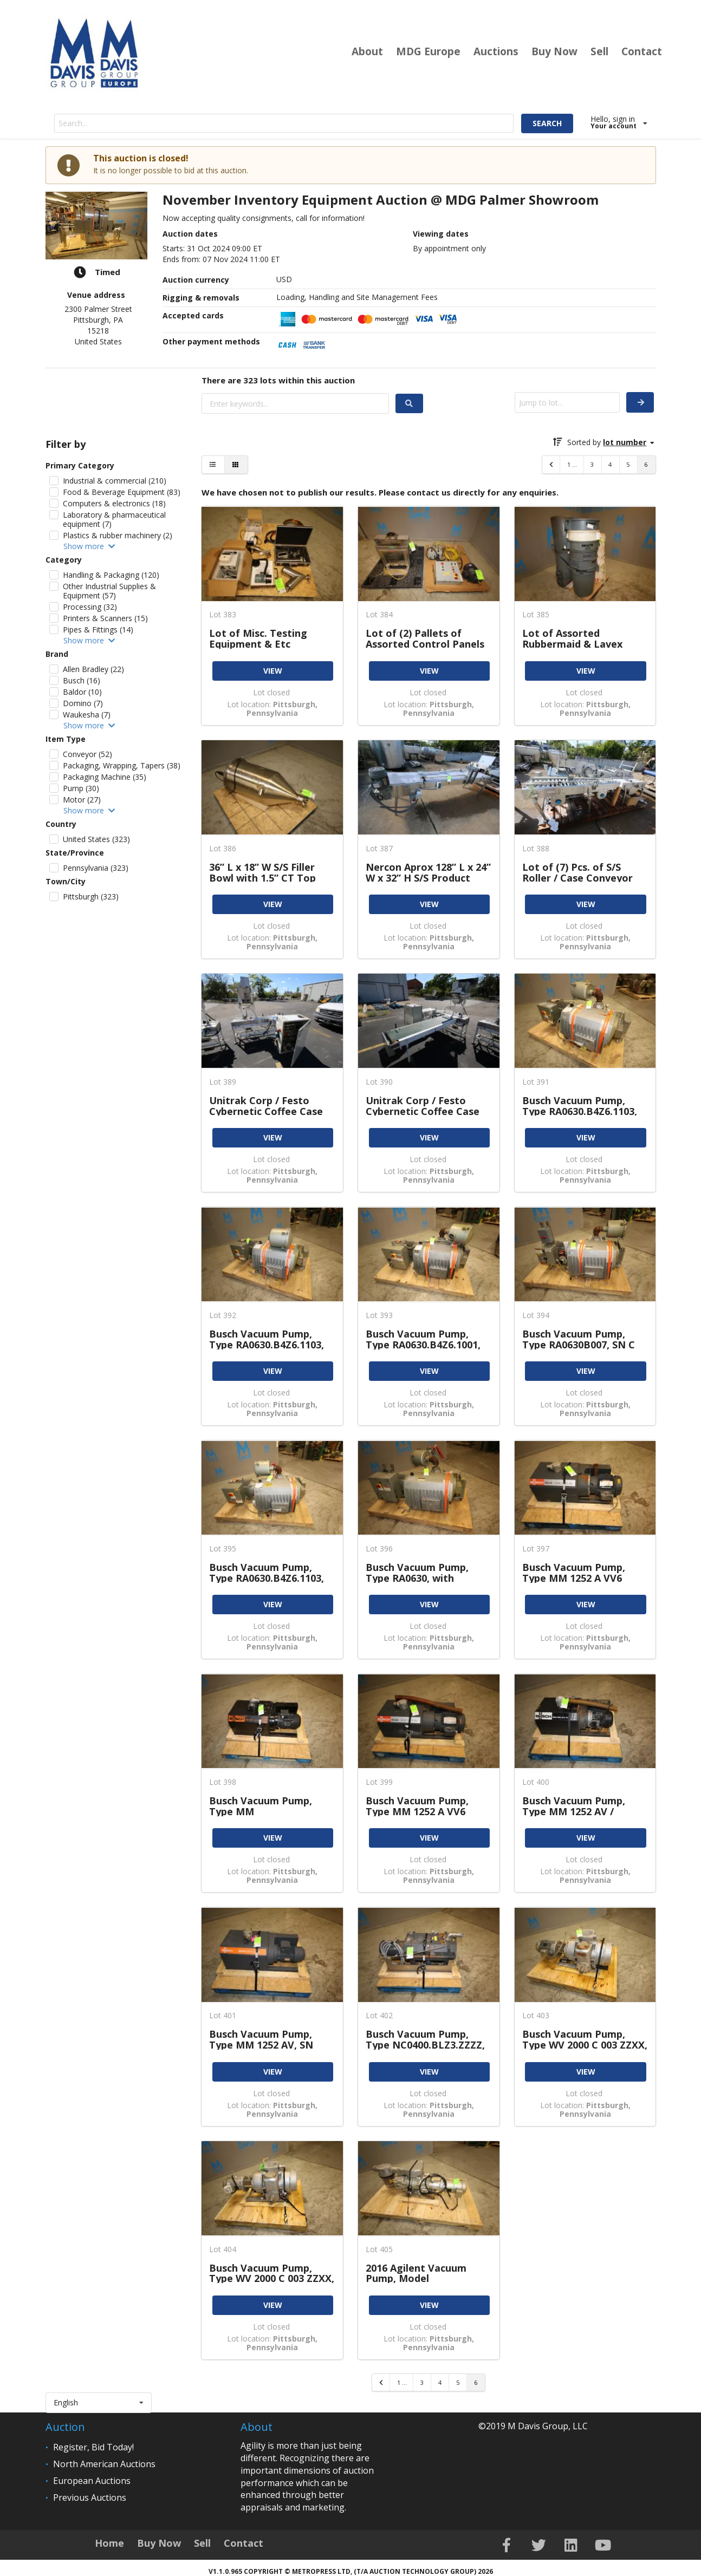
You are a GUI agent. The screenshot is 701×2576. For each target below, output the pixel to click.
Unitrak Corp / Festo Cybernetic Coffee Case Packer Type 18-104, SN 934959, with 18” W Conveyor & (422, 1105)
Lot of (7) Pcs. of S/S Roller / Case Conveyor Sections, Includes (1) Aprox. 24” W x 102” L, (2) (583, 872)
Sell (599, 51)
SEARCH (547, 123)
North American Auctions (104, 2464)
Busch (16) (81, 680)
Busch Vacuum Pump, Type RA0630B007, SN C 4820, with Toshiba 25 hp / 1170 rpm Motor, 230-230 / (584, 1338)
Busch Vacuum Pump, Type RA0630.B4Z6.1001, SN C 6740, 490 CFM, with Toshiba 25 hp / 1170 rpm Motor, (425, 1338)
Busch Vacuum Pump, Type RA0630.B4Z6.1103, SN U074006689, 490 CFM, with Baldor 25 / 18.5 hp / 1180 (269, 1338)
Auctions (495, 51)
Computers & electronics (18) (114, 503)
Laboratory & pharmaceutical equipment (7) (114, 519)
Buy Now (554, 51)
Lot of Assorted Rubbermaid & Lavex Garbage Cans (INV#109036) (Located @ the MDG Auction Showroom (583, 638)
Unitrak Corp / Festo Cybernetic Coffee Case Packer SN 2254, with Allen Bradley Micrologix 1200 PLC (268, 1105)
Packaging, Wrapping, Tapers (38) (121, 765)
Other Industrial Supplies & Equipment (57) (109, 591)
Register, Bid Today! (93, 2447)
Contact (641, 51)
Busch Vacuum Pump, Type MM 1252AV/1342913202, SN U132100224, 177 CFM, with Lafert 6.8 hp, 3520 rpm (266, 1805)
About (367, 51)
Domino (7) (83, 703)
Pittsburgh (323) (91, 896)
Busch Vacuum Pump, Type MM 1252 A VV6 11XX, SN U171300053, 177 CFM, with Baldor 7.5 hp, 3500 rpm (584, 1572)
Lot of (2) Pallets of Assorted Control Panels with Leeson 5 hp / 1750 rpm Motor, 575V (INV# (425, 638)
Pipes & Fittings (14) (98, 629)
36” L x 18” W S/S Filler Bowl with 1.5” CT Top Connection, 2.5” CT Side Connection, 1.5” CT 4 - (268, 872)
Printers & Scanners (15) (105, 618)
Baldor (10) (82, 691)
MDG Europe (428, 51)
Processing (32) (90, 606)
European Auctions (92, 2481)
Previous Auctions (89, 2497)
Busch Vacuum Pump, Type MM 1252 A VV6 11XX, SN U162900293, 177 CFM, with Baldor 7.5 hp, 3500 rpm (427, 1805)
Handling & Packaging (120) (111, 574)
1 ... (572, 464)
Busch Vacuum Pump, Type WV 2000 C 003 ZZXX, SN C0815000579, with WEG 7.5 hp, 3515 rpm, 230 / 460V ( (584, 2039)
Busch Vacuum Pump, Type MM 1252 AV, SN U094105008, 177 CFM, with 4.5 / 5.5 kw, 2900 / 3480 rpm (264, 2039)
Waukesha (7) (87, 714)
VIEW (272, 671)
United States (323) (96, 839)
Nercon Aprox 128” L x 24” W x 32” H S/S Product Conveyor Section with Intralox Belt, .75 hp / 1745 (428, 872)
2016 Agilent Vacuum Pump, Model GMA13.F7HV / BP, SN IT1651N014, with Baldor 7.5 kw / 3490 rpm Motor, (426, 2273)
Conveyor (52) (87, 754)
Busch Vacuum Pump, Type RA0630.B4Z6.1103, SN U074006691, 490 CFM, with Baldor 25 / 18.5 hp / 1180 (582, 1105)
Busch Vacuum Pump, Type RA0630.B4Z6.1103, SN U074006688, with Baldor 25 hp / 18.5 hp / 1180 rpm (266, 1572)
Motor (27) (82, 799)
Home (109, 2542)
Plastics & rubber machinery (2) (117, 535)
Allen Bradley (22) (93, 669)
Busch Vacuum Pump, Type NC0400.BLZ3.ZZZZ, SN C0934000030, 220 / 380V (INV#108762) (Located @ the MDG (425, 2039)
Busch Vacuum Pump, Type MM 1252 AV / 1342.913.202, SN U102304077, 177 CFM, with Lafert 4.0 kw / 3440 (582, 1805)
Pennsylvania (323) (95, 867)
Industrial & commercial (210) (114, 480)
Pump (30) (81, 788)
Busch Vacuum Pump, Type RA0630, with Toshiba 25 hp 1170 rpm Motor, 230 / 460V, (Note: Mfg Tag (427, 1572)
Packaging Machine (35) (104, 776)
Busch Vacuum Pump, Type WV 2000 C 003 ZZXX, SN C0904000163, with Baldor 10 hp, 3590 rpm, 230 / (271, 2273)
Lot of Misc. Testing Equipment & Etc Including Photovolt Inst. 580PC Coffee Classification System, (269, 638)
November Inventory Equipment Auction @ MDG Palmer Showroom (381, 200)
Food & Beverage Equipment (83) (121, 492)
